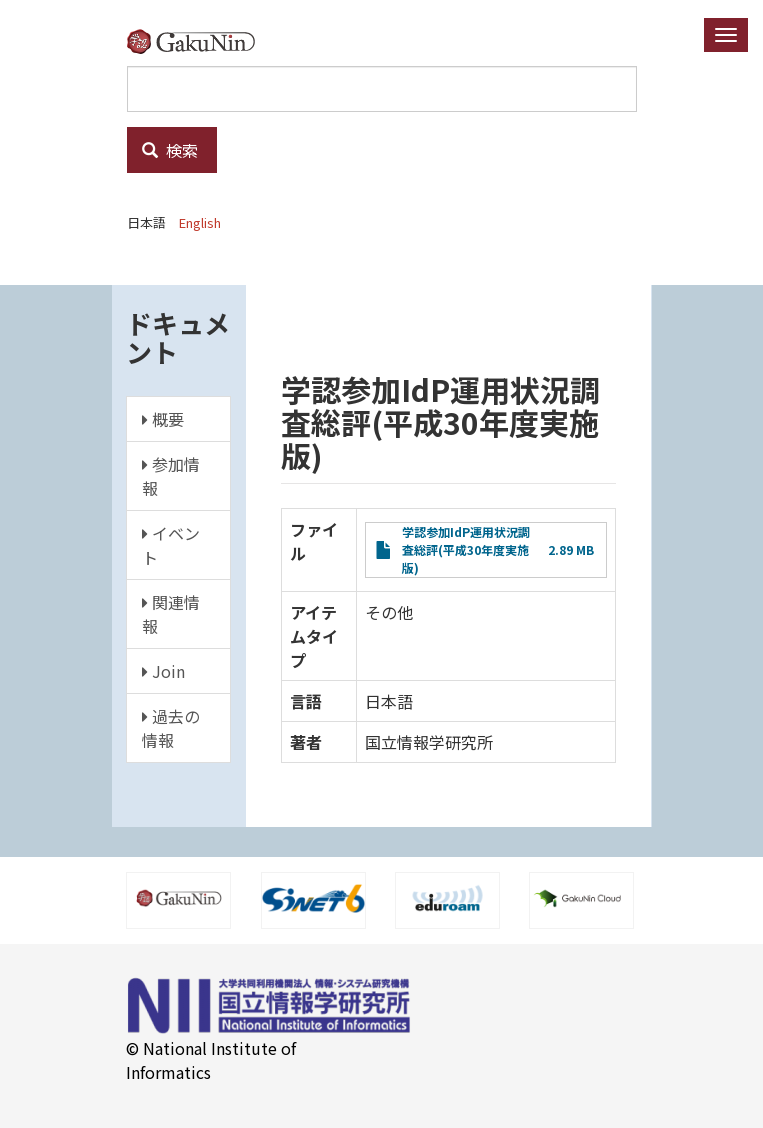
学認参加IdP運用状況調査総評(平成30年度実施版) (466, 549)
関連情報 (171, 614)
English (200, 222)
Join (163, 671)
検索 (170, 150)
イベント (171, 545)
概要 (163, 419)
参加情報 (171, 476)
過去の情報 (171, 728)
